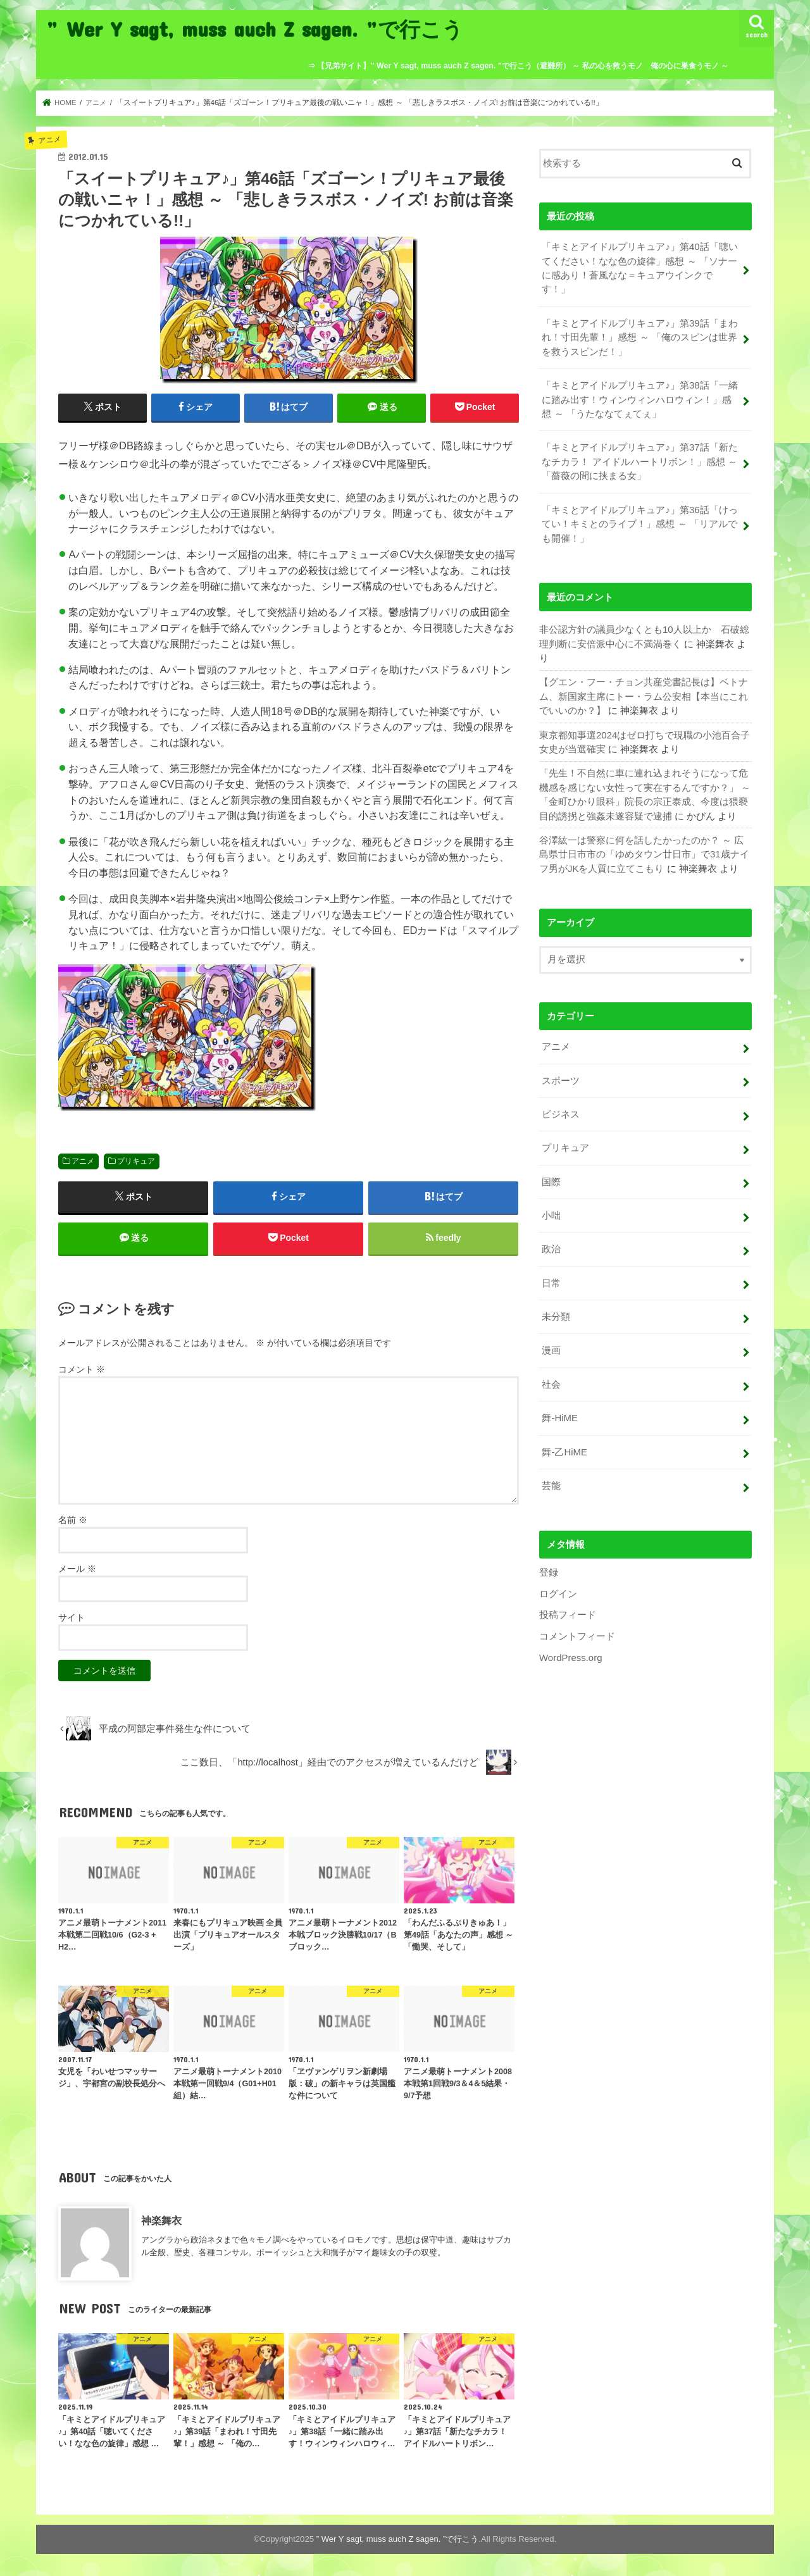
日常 (551, 1276)
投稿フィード (567, 1606)
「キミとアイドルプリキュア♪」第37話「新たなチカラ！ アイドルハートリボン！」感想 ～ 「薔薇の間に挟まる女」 (639, 459)
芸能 (551, 1477)
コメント (81, 1370)
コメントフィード (577, 1627)
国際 (551, 1176)
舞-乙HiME (564, 1443)
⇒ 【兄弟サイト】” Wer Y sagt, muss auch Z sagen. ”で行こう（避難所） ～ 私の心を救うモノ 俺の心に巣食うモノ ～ (518, 65)
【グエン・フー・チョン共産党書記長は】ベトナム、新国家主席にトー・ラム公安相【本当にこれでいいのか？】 (643, 693)
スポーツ (561, 1075)
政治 (551, 1243)
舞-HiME (559, 1410)
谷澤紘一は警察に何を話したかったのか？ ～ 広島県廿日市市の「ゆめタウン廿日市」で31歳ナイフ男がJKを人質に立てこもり (644, 850)
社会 (551, 1376)
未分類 (556, 1309)
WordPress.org (570, 1648)
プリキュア (136, 1161)
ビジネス (561, 1109)
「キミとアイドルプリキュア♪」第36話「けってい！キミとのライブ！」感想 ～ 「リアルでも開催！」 (639, 521)
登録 (548, 1564)
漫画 (551, 1343)
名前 (72, 1521)
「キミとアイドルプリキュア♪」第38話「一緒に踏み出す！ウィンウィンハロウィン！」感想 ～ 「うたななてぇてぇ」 (639, 398)
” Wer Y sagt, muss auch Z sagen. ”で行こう (254, 28)
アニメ (83, 1161)
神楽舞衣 (161, 2221)
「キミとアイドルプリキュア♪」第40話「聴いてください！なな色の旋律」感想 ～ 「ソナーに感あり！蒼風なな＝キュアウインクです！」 (639, 268)
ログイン (558, 1584)
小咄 (551, 1209)
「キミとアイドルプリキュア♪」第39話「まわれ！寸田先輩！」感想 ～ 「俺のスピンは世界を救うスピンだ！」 (639, 337)
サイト (71, 1619)
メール (77, 1570)
